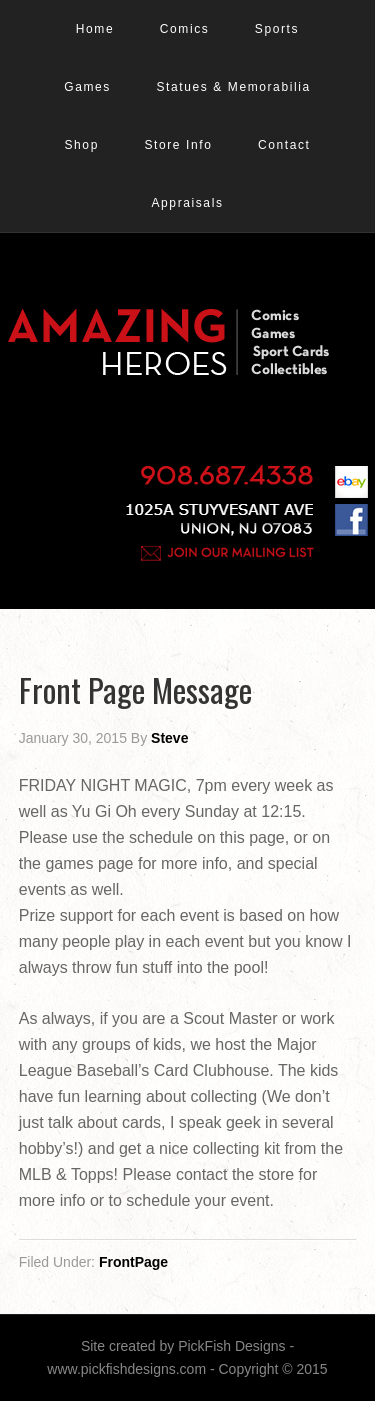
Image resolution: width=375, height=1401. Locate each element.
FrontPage (133, 1262)
